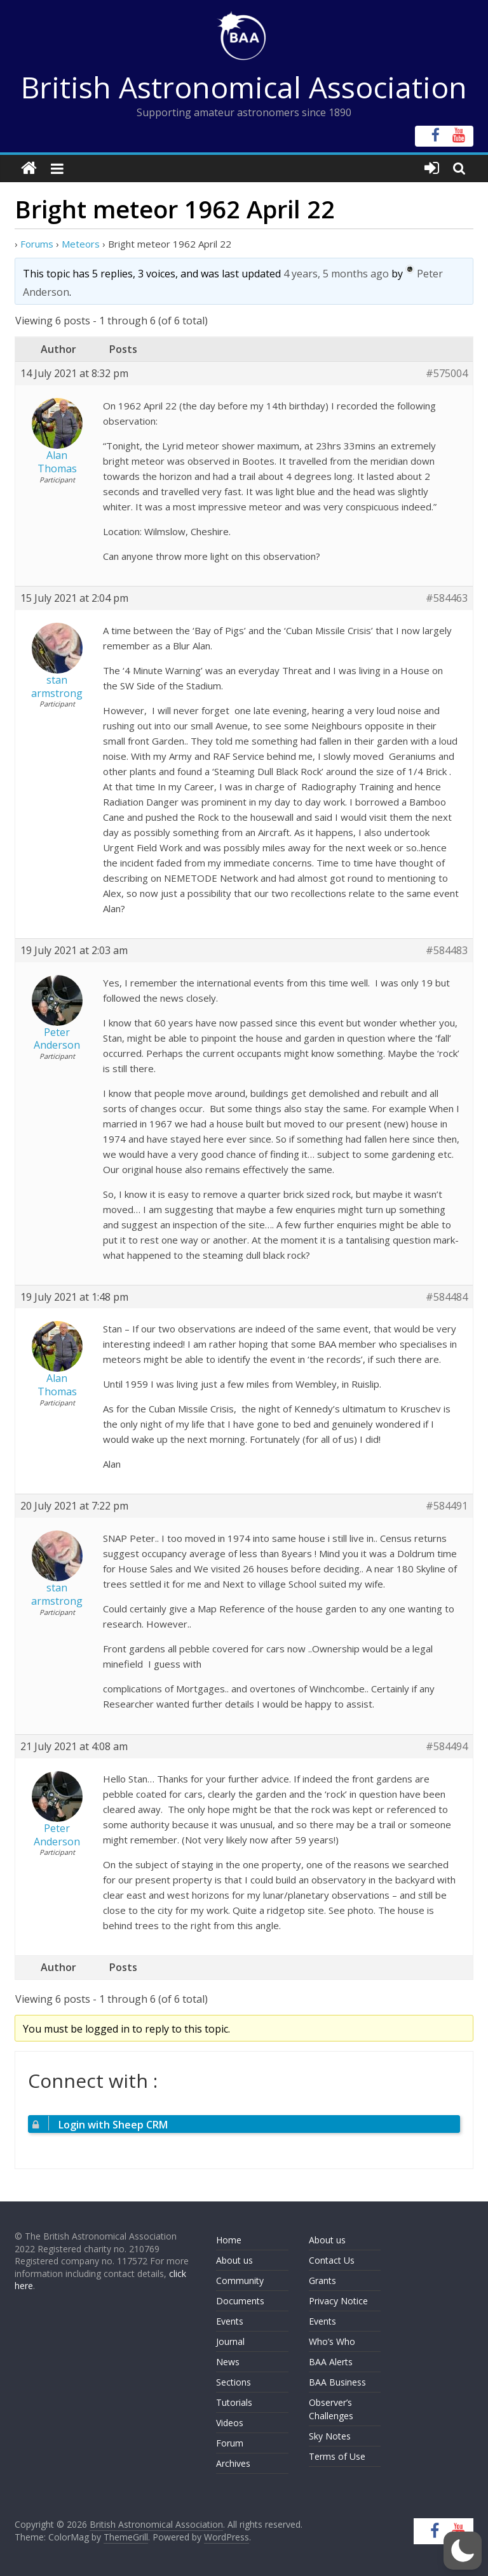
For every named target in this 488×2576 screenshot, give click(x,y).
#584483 (447, 950)
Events (229, 2321)
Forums (36, 243)
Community (240, 2280)
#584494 (447, 1746)
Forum (229, 2443)
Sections (233, 2382)
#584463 (447, 598)
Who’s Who (332, 2341)
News (228, 2362)
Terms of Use (337, 2456)
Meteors (81, 243)
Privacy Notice (338, 2301)
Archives (233, 2463)
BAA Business (337, 2382)
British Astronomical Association (244, 87)
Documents (240, 2301)
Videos (229, 2423)
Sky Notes (330, 2436)
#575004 (447, 373)
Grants (322, 2280)
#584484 (447, 1297)
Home (228, 2240)
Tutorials (234, 2402)
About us (234, 2260)
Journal (230, 2341)
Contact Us (332, 2260)
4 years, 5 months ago (336, 274)
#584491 (447, 1506)
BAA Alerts (331, 2362)
